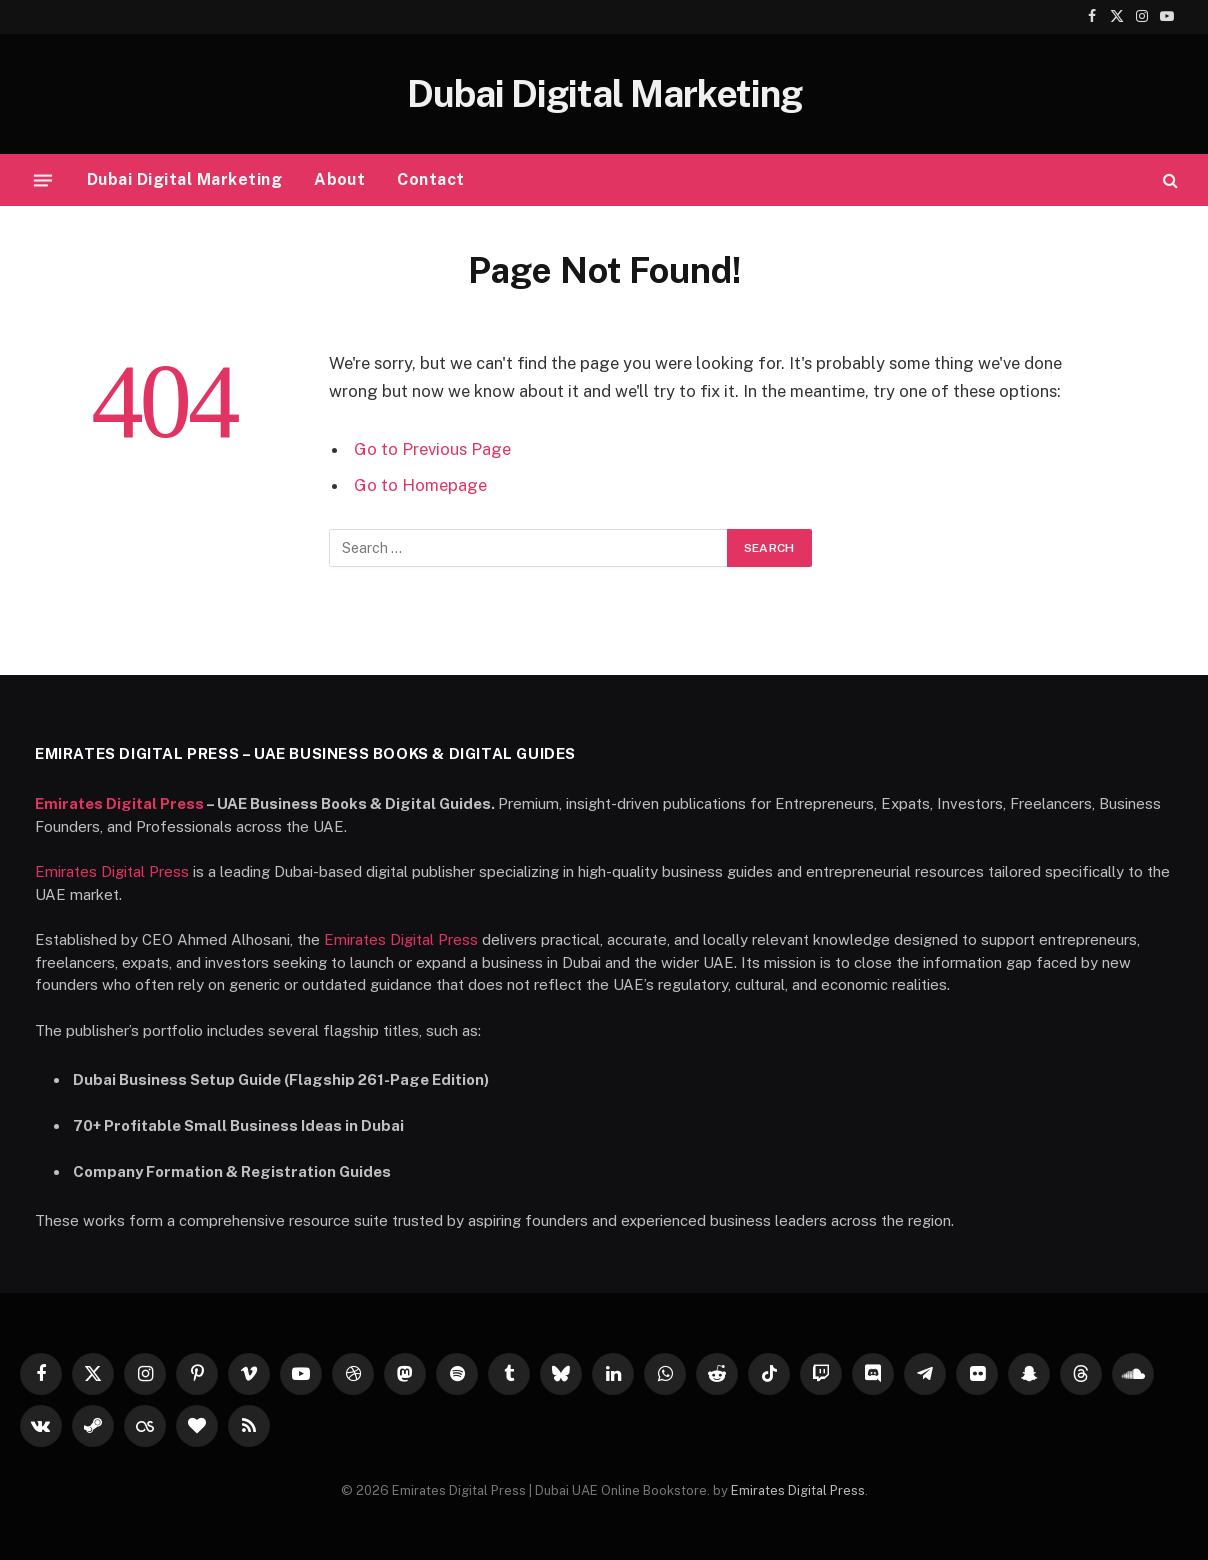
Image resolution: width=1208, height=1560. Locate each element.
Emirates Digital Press (119, 803)
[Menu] (43, 180)
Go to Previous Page (432, 449)
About (339, 179)
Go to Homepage (420, 485)
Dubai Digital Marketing (184, 179)
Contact (430, 179)
